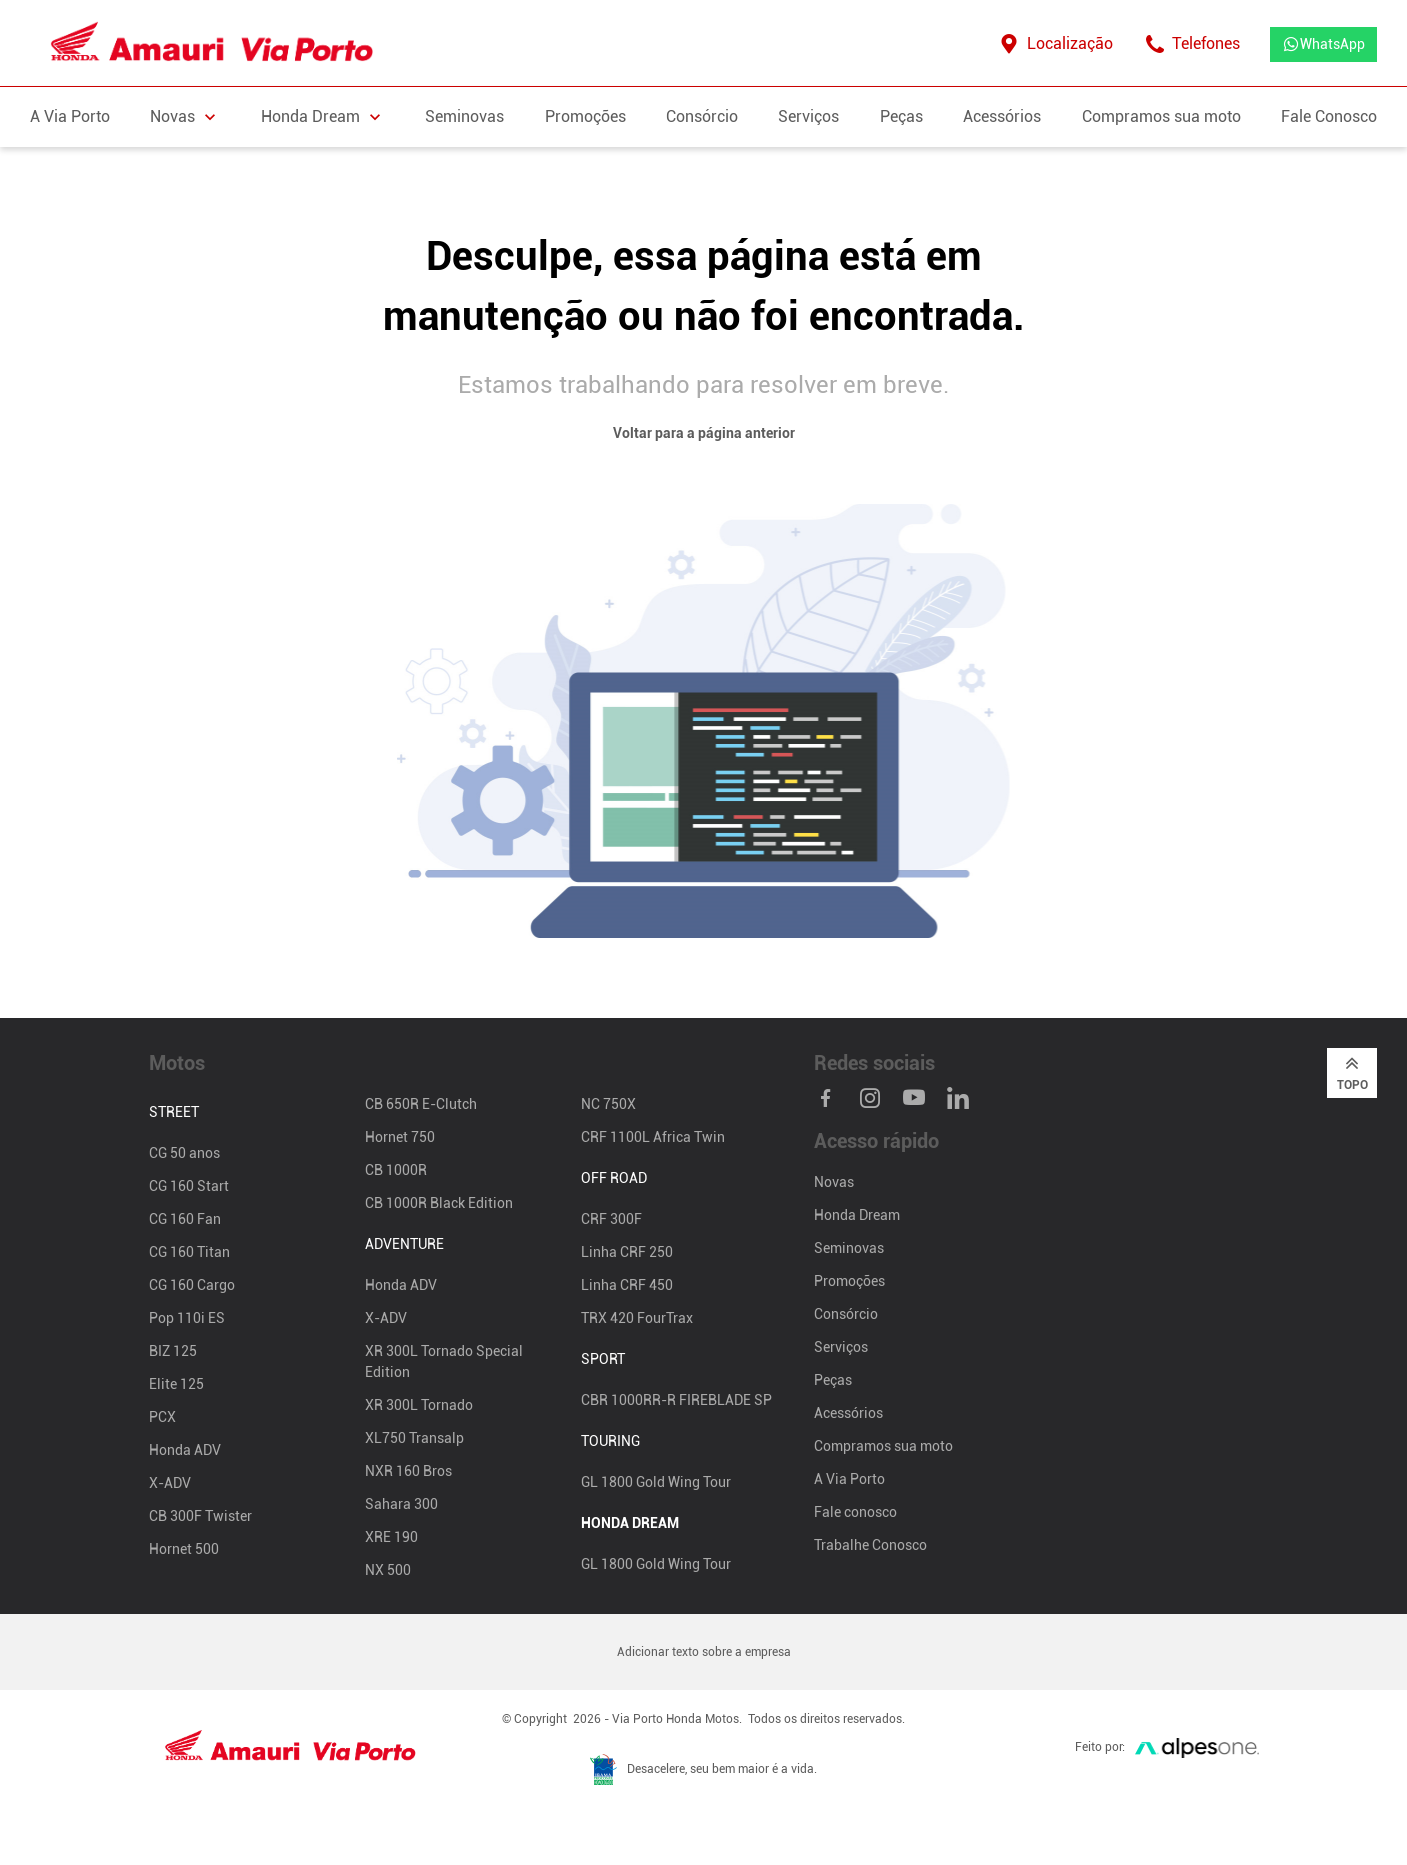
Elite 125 (176, 1384)
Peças (901, 116)
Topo (1352, 1072)
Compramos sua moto (1161, 116)
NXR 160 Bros (408, 1471)
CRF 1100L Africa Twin (653, 1137)
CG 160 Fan (185, 1219)
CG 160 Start (189, 1186)
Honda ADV (185, 1450)
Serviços (808, 116)
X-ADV (170, 1483)
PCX (162, 1417)
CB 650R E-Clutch (421, 1104)
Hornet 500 (184, 1549)
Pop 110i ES (187, 1318)
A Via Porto (70, 116)
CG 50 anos (184, 1153)
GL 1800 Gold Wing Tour (656, 1482)
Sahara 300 (401, 1504)
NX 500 (388, 1570)
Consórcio (702, 116)
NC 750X (608, 1104)
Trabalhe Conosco (870, 1545)
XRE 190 (391, 1537)
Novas (834, 1182)
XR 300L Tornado (419, 1405)
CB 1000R (396, 1170)
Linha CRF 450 (627, 1285)
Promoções (585, 116)
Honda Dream (857, 1215)
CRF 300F (611, 1219)
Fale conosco (855, 1512)
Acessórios (1002, 116)
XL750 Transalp (414, 1438)
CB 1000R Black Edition (439, 1203)
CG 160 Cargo (192, 1285)
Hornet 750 (400, 1137)
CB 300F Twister (200, 1516)
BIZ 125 (173, 1351)
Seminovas (464, 116)
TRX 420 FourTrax (637, 1318)
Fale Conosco (1329, 116)
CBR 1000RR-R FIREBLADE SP (676, 1400)
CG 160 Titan (189, 1252)
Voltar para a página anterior (704, 433)
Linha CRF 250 (627, 1252)
